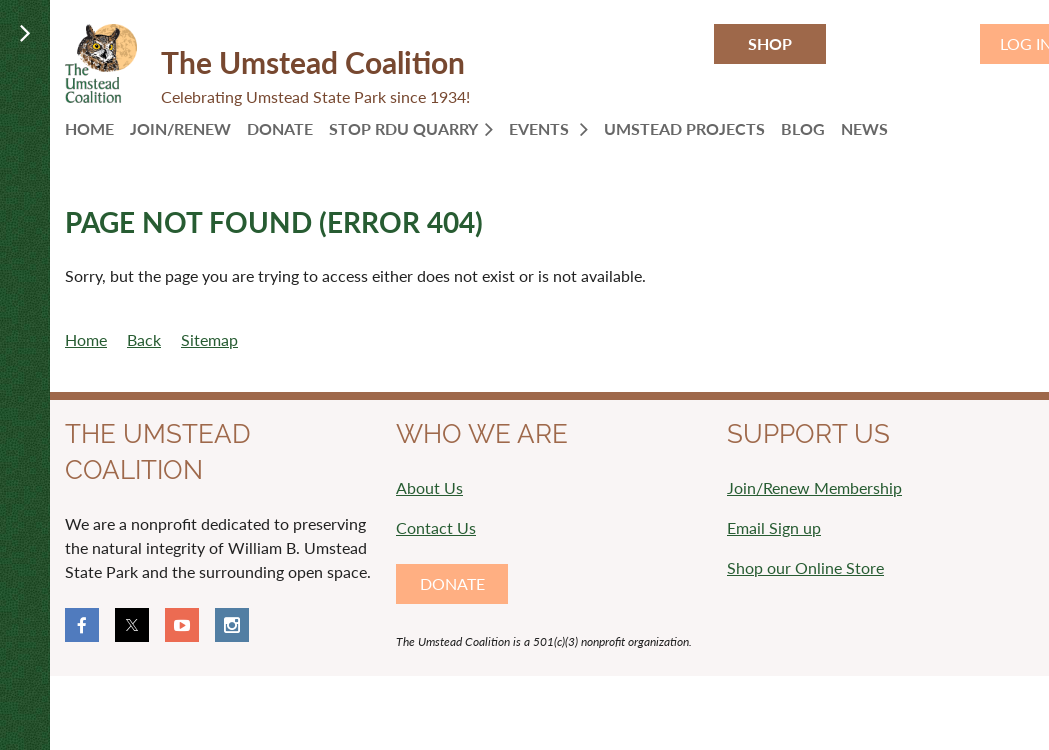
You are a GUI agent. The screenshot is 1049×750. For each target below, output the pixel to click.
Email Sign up (774, 527)
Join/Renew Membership (814, 487)
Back (144, 339)
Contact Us (436, 527)
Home (86, 339)
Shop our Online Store (805, 567)
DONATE (452, 583)
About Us (429, 487)
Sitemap (209, 339)
